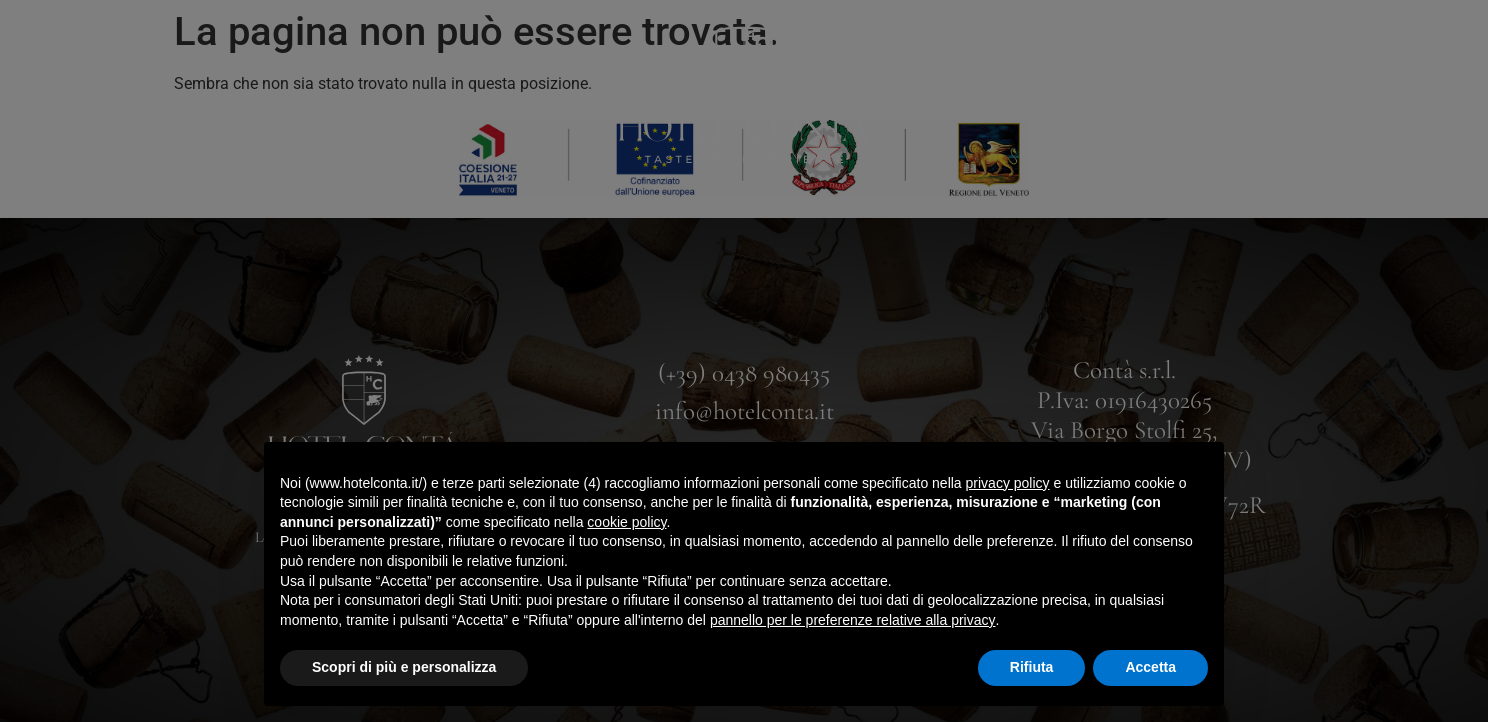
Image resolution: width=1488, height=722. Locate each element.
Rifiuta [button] (1032, 667)
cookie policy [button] (626, 522)
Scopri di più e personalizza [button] (404, 667)
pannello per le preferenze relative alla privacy (853, 620)
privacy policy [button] (1008, 483)
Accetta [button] (1150, 667)
